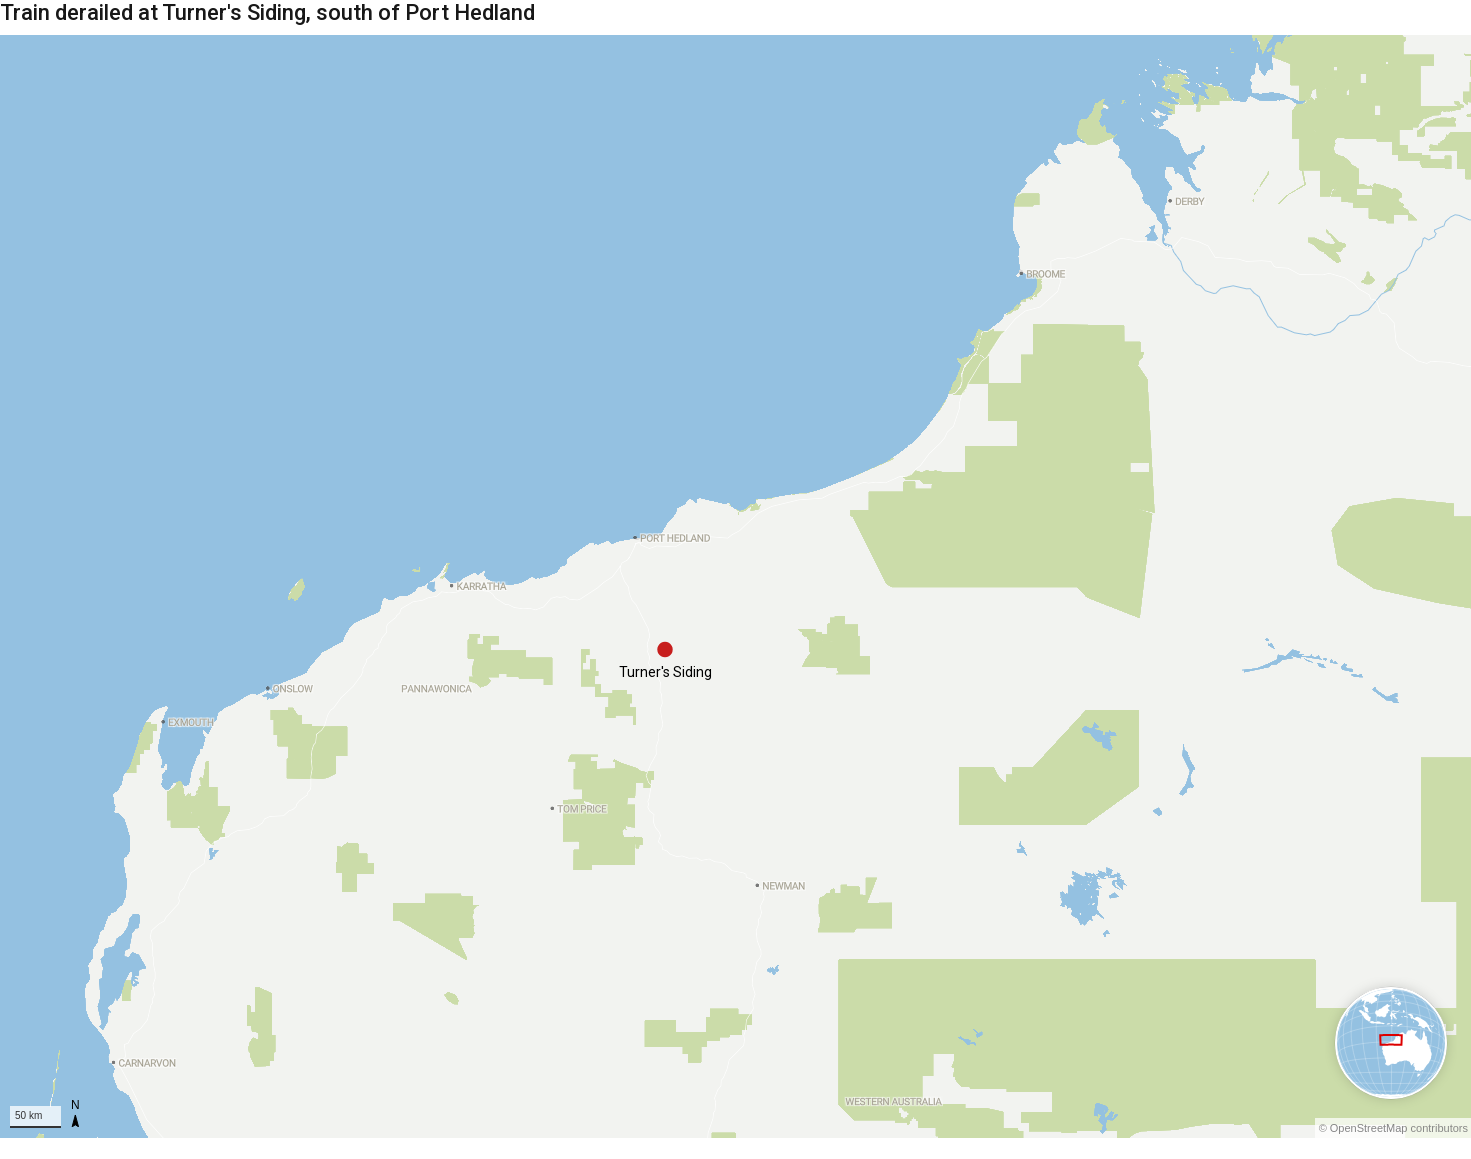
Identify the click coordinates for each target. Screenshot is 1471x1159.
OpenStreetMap (1369, 1128)
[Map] (735, 586)
